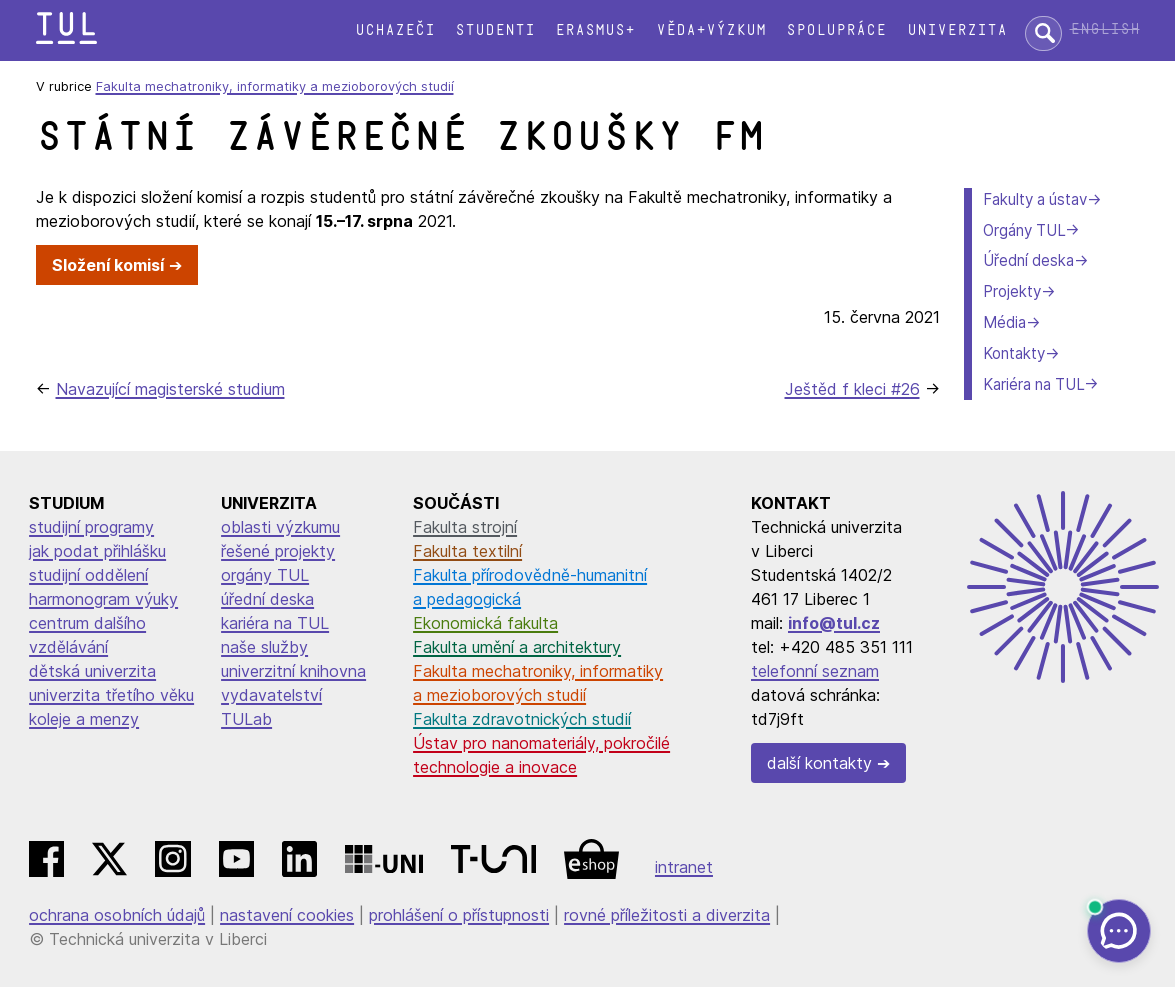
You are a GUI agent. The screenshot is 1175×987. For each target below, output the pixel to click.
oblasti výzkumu (280, 527)
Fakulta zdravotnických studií (522, 719)
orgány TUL (265, 575)
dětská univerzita (92, 671)
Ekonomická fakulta (485, 623)
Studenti (495, 30)
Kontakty (1014, 353)
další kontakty (819, 763)
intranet (684, 867)
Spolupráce (836, 30)
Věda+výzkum (711, 30)
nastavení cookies (287, 915)
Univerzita (957, 30)
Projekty (1012, 291)
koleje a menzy (84, 719)
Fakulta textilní (467, 551)
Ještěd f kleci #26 (852, 389)
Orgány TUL (1024, 230)
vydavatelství (271, 695)
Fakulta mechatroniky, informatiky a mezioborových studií (275, 86)
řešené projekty (278, 551)
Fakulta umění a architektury (517, 647)
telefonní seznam (815, 671)
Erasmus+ (595, 30)
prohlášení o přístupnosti (459, 915)
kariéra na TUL (275, 623)
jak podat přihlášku (97, 551)
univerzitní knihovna (293, 671)
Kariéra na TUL (1033, 384)
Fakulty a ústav (1035, 199)
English (1105, 29)
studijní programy (91, 527)
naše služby (264, 647)
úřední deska (267, 599)
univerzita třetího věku (111, 695)
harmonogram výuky (103, 599)
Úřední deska (1028, 260)
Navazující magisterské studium (170, 389)
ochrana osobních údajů (117, 915)
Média (1004, 322)
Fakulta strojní (465, 527)
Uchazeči (395, 30)
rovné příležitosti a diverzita (667, 915)
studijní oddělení (88, 575)
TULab (246, 719)
